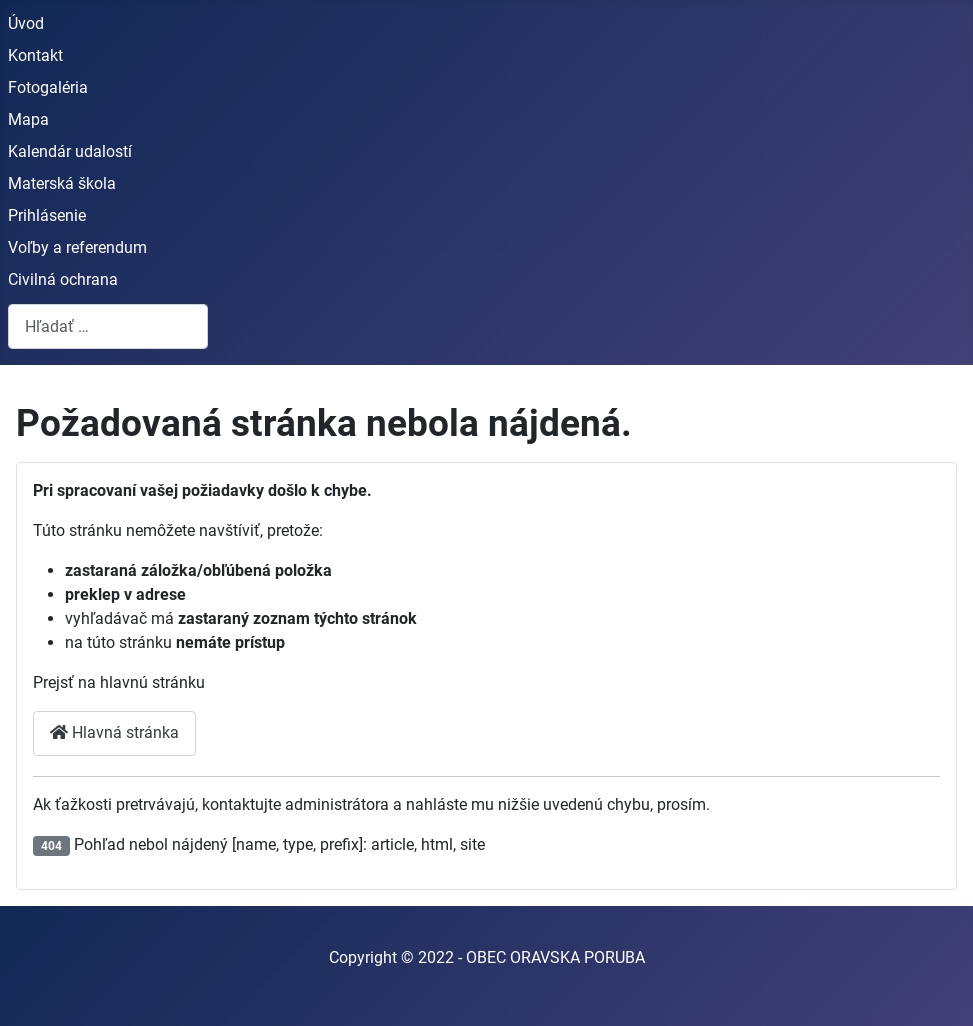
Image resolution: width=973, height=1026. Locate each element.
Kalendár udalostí (70, 151)
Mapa (28, 119)
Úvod (26, 23)
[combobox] (108, 326)
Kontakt (35, 55)
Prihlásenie (47, 215)
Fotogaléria (48, 87)
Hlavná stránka (114, 732)
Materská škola (62, 183)
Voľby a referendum (77, 247)
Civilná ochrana (63, 279)
